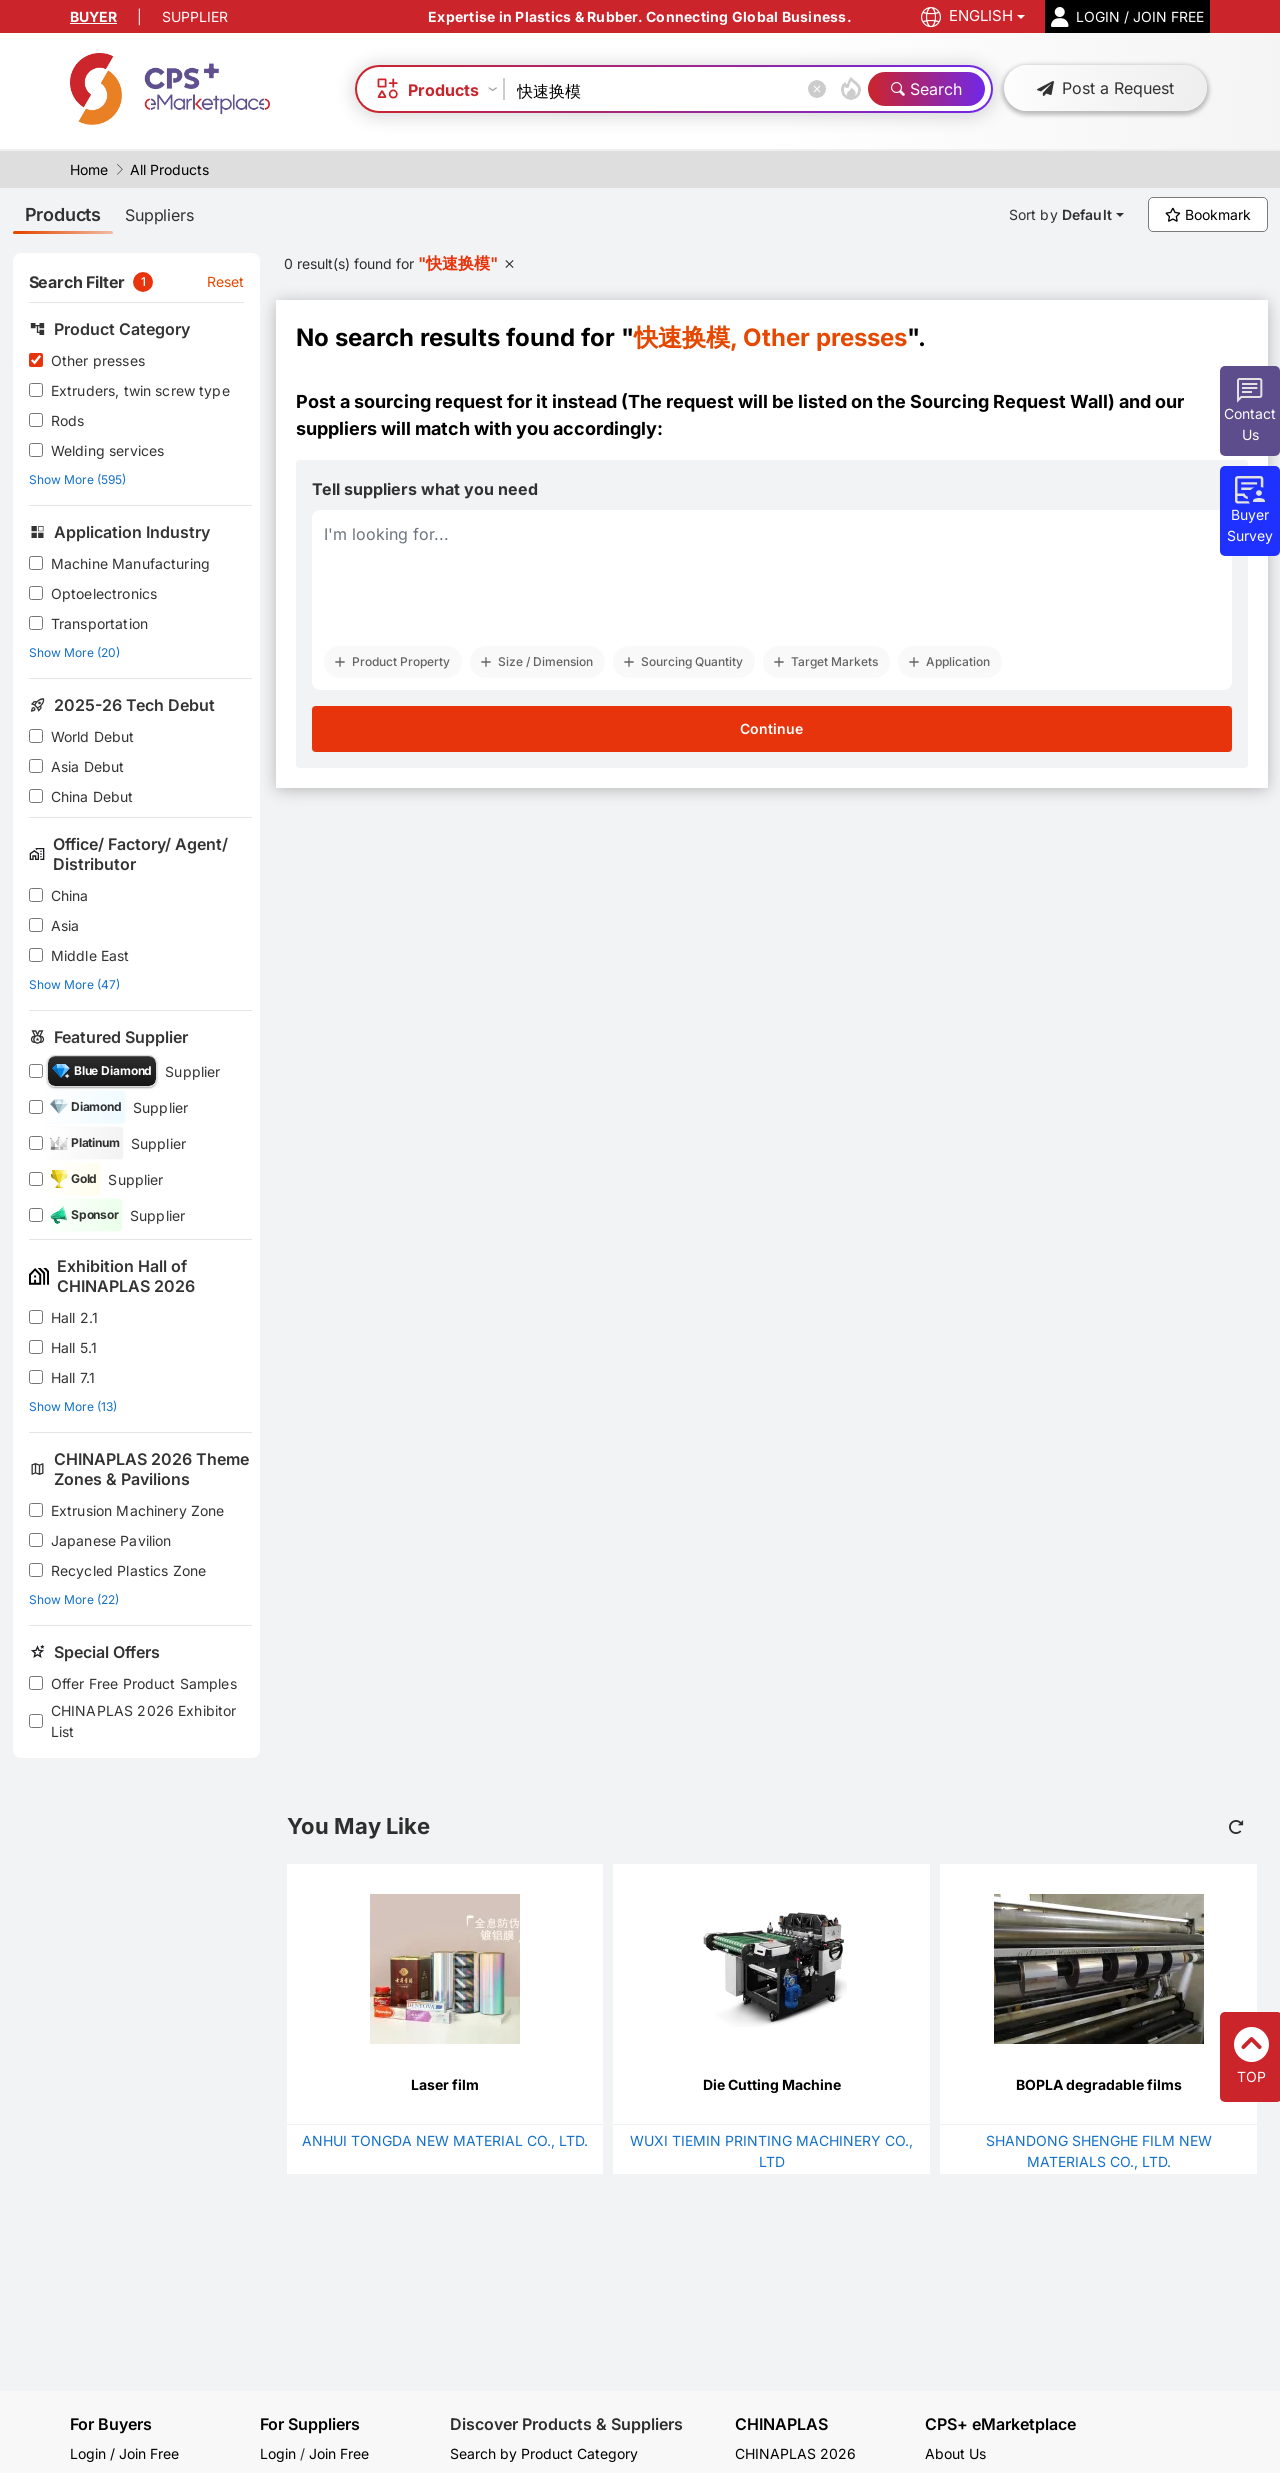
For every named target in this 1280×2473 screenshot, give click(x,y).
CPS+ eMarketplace (1000, 2424)
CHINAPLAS (781, 2424)
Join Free (339, 2453)
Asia (65, 925)
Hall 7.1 (73, 1377)
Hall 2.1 (74, 1317)
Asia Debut (88, 766)
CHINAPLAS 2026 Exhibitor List (144, 1721)
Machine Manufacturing (130, 563)
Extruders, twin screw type (140, 390)
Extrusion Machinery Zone (138, 1510)
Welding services (107, 450)
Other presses (98, 360)
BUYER (93, 16)
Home (89, 169)
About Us (955, 2453)
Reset (226, 281)
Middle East (90, 955)
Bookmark (1208, 214)
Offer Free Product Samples (144, 1683)
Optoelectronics (104, 593)
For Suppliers (310, 2424)
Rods (68, 420)
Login (278, 2453)
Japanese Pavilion (111, 1540)
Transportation (99, 623)
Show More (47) (74, 984)
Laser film (445, 2084)
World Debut (93, 736)
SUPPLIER (195, 16)
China (70, 895)
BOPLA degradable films (1099, 2084)
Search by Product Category (544, 2453)
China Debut (92, 796)
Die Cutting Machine (772, 2084)
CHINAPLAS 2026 (795, 2453)
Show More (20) (74, 652)
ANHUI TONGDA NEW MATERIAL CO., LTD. (445, 2140)
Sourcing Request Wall (1009, 401)
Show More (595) (77, 479)
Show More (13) (73, 1406)
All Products (169, 169)
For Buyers (111, 2424)
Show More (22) (74, 1599)
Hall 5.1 (74, 1347)
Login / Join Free (124, 2453)
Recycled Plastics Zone (128, 1570)
